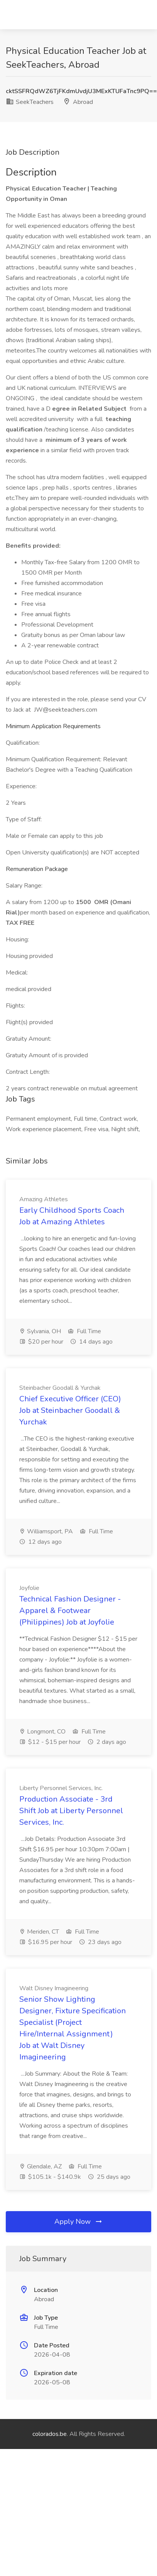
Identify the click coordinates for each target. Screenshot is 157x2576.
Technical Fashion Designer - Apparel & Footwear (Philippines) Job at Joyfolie (70, 1610)
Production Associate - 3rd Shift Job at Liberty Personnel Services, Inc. (71, 1810)
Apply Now (78, 2221)
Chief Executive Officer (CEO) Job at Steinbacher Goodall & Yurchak (70, 1410)
